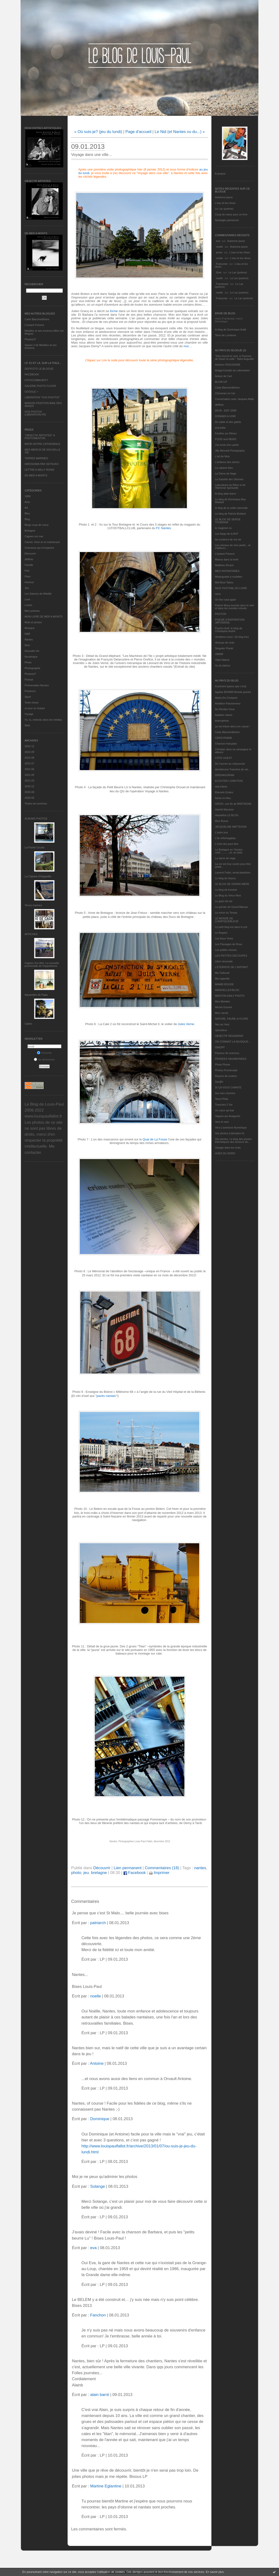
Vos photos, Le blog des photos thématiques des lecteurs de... (233, 1140)
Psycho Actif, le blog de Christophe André (228, 630)
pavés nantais (106, 1396)
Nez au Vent (222, 1024)
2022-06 (29, 769)
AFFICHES (31, 934)
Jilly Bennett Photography (230, 450)
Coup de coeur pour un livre (231, 214)
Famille (29, 565)
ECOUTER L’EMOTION (229, 780)
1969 (27, 496)
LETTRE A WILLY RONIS (39, 469)
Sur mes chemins (225, 1093)
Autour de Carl (223, 376)
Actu (27, 501)
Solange (97, 2186)
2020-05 (29, 797)
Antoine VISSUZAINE (227, 364)
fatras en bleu (223, 798)
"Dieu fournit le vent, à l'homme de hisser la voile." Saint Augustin (234, 357)
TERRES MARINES (36, 458)
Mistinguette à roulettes (228, 576)
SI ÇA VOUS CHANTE (228, 1087)
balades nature (223, 714)
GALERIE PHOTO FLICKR (40, 385)
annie (219, 252)
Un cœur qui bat (224, 1110)
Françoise (221, 263)
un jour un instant (35, 708)
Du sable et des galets (228, 421)
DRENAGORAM (224, 775)
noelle (219, 246)
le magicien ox (223, 528)
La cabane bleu (224, 467)
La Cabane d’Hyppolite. (38, 876)
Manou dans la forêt (226, 559)
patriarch (98, 1923)
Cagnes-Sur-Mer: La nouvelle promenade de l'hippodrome (42, 964)
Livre (27, 599)
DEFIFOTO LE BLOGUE (39, 368)
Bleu (27, 513)
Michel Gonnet (223, 1007)
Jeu (27, 587)
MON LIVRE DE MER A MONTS (43, 616)
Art (26, 507)
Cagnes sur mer (34, 536)
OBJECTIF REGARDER (229, 1035)
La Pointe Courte (34, 847)
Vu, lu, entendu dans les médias (43, 719)
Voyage (29, 714)
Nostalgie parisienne (227, 220)
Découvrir (30, 553)
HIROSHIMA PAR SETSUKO (42, 464)
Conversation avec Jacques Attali (234, 399)
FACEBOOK (32, 374)
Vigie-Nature (222, 659)
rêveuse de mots (224, 642)
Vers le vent (222, 1121)
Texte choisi (31, 702)
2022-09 (29, 751)
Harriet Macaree (224, 809)
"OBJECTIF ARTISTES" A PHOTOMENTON (40, 437)
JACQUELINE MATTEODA (231, 826)
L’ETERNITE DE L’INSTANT (231, 967)
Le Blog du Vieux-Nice (228, 895)
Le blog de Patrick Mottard (230, 513)
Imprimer (159, 1872)
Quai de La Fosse (155, 1139)
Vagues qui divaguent (227, 1116)
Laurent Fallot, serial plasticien (233, 872)
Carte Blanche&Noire (37, 319)
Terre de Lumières (225, 335)
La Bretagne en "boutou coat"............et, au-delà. (229, 851)
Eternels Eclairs (224, 792)
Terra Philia (221, 1098)
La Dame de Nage (225, 473)
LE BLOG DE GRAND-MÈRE (232, 884)
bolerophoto (222, 720)
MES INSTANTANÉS (227, 570)
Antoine (97, 2063)
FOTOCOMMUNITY (36, 380)
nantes (200, 1868)
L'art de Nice (222, 456)
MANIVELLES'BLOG (227, 990)
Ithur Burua (221, 821)
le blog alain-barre (225, 493)
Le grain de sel (223, 901)
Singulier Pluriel (224, 648)
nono (218, 593)
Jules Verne (186, 1024)
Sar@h (219, 1081)
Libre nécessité (224, 961)
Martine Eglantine (105, 2486)
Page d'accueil (138, 131)
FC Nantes (163, 528)
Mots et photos (33, 622)
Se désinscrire (44, 1059)
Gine (218, 272)
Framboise (222, 283)
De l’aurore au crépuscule (230, 763)
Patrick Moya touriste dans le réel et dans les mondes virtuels (234, 607)
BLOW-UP (221, 381)
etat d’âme (221, 786)
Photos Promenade (226, 1070)
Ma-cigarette (222, 978)
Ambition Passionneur (228, 703)
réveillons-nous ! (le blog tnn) (232, 636)
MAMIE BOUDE (224, 984)
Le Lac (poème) (224, 208)
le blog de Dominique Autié (230, 329)
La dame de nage (225, 858)
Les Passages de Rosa (228, 944)
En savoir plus (215, 2572)
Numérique (31, 656)
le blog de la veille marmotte (231, 507)
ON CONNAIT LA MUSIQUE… (233, 1041)
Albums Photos (36, 818)
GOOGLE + (31, 391)
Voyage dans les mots (228, 1147)
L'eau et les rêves (225, 203)
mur (186, 346)
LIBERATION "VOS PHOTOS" (42, 397)
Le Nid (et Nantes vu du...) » (180, 131)
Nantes (29, 639)
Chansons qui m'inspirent (39, 547)
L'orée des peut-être (226, 843)
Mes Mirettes (222, 1001)
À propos (220, 173)
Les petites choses (226, 949)
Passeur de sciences (227, 1053)
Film (27, 570)
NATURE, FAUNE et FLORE (231, 1018)
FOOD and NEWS (225, 439)
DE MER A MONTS (36, 475)
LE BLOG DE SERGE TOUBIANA (228, 521)
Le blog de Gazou (225, 878)
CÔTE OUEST (223, 757)
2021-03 (29, 780)
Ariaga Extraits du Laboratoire (232, 370)
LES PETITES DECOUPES (231, 955)
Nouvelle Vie (32, 650)
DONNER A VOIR (225, 416)
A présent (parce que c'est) (230, 686)
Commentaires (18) (162, 1868)
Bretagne (30, 530)
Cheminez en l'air (225, 393)
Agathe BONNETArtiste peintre (233, 692)
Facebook (134, 1872)
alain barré (99, 2394)
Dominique (99, 2119)
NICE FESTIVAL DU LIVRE (231, 588)
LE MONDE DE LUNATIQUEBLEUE (226, 920)
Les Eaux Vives (224, 938)
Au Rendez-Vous (225, 709)
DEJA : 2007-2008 (225, 410)
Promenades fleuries (37, 685)
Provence (30, 691)
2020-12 (29, 786)
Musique (30, 628)
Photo (28, 662)
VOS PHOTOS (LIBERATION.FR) (35, 413)
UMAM (219, 654)
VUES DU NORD (225, 1153)
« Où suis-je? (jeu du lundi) (98, 131)
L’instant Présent (34, 325)
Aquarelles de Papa (36, 994)
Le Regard (221, 932)
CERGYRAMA (223, 737)
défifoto (29, 559)
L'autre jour (221, 832)
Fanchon (98, 2315)
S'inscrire (44, 1052)
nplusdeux (221, 1030)
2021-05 (29, 774)
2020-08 (29, 792)
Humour (29, 582)
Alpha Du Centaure (226, 697)
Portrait (29, 679)
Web (27, 725)
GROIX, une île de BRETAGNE (233, 803)
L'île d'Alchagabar (225, 838)
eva (218, 241)
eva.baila (220, 427)
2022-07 (29, 763)
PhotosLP (30, 339)
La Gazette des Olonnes (229, 479)
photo (76, 1872)
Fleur (28, 576)
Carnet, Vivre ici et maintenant (42, 542)
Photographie (32, 668)
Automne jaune (224, 197)
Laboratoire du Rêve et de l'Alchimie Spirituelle (230, 486)
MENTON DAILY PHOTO (229, 995)
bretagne (99, 1872)
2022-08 (29, 757)
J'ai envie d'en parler (227, 444)
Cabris (28, 1023)
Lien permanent (128, 1868)
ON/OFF (220, 1047)
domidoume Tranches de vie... (232, 769)
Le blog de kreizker (226, 889)
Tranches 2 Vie (223, 1104)
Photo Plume (222, 1064)
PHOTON (220, 613)
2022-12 (29, 746)
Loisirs (28, 605)
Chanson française (226, 743)
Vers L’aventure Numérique (231, 1127)
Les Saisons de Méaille (38, 593)
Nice (27, 645)
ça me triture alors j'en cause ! (232, 726)
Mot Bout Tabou (224, 582)
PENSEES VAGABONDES (230, 1058)
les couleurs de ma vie (228, 539)
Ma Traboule (222, 972)
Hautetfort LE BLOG (226, 815)
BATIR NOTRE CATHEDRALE (42, 443)
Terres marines (33, 905)
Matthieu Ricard (224, 565)
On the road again (225, 599)
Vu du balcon (222, 665)
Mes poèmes (32, 610)
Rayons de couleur (226, 1076)
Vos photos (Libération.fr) (229, 1133)
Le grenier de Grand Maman (231, 906)
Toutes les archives (36, 803)
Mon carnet (221, 1012)
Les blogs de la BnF (226, 533)
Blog (27, 519)
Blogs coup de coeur (36, 524)
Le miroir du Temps (226, 912)
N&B (27, 633)
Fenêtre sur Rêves (225, 433)
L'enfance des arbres (227, 462)
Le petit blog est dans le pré (231, 927)
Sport (28, 696)
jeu (86, 1872)
